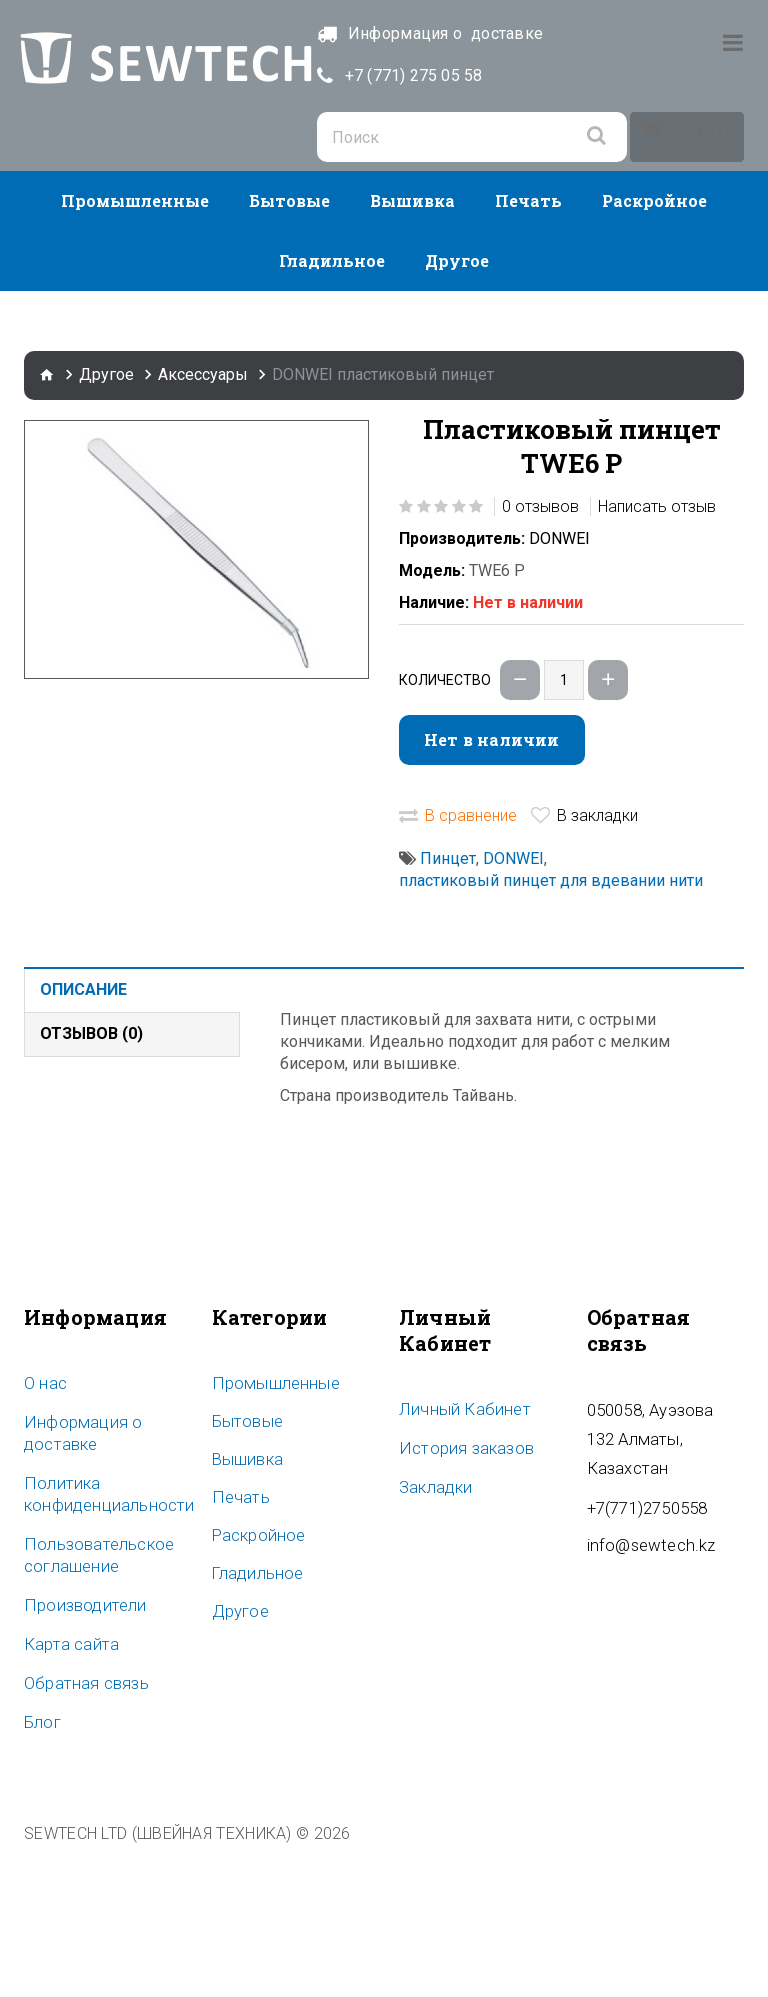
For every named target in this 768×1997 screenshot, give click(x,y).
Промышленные (135, 346)
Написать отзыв (657, 652)
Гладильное (332, 406)
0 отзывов (540, 652)
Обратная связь (81, 1823)
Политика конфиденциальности (101, 1638)
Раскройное (654, 346)
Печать (528, 346)
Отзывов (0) (91, 1179)
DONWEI (559, 684)
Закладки (433, 1631)
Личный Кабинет (458, 1555)
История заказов (461, 1593)
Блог (40, 1861)
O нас (44, 1529)
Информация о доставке (76, 1578)
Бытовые (289, 346)
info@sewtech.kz (647, 1659)
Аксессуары (203, 520)
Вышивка (412, 346)
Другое (457, 406)
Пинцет (448, 1004)
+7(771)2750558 (642, 1623)
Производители (79, 1747)
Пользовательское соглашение (92, 1698)
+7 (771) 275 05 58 (471, 75)
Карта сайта (67, 1785)
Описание (83, 1135)
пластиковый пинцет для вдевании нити (551, 1026)
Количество (445, 826)
